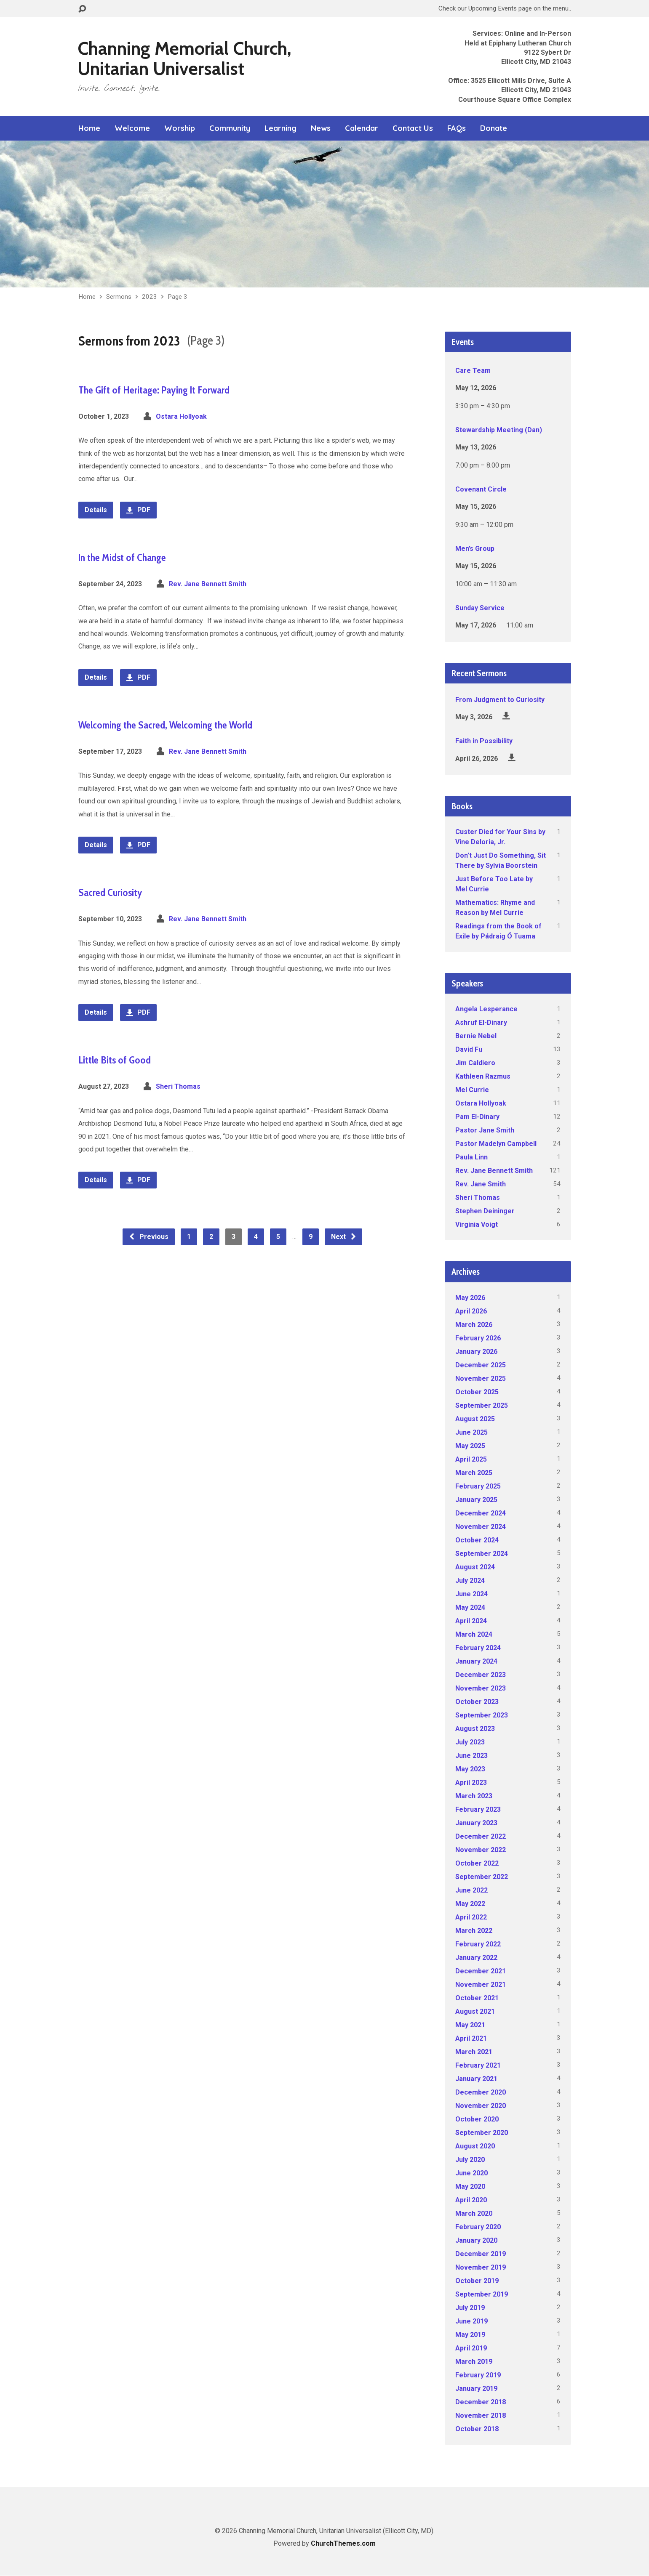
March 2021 (473, 2052)
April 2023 (471, 1782)
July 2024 (470, 1580)
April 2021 (471, 2038)
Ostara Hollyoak (181, 416)
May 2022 (470, 1904)
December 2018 (480, 2402)
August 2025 (475, 1419)
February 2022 (478, 1944)
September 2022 (481, 1877)
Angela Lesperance (486, 1009)
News (321, 128)
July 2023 (470, 1742)
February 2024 (478, 1648)
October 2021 (477, 1998)
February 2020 (478, 2227)
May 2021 (470, 2025)
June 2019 (471, 2321)
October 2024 (477, 1540)
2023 (149, 296)
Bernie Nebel (476, 1036)
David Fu (468, 1049)
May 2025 (470, 1446)
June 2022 (471, 1890)
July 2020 (470, 2160)
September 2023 (481, 1715)
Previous (148, 1237)
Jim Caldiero (475, 1063)
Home (89, 128)
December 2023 (480, 1675)
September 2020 (481, 2133)
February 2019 (478, 2375)
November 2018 (480, 2415)
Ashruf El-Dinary (481, 1022)
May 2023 (470, 1769)
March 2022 (473, 1931)
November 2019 (480, 2267)
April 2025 (471, 1459)
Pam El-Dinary (477, 1117)
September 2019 (481, 2294)
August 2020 (475, 2146)
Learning (280, 128)
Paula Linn (471, 1157)
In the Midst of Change (122, 557)
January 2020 (476, 2240)
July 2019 (470, 2308)
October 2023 (477, 1702)
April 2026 (471, 1311)
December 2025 (480, 1365)
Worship (179, 128)
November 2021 (480, 1984)
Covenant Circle (481, 489)
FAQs (456, 128)
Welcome (132, 128)
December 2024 (480, 1513)
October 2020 (477, 2119)
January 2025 (476, 1500)
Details (96, 510)
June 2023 (471, 1756)
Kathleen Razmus (482, 1076)
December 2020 (480, 2092)
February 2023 (478, 1809)
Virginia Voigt (476, 1224)
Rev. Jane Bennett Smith (207, 584)
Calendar (361, 128)
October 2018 (477, 2429)
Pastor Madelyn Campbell (496, 1144)
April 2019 (471, 2348)
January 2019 (476, 2389)
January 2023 (476, 1823)
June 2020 (471, 2173)
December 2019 (480, 2254)
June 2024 (471, 1594)
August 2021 (475, 2011)
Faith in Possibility (484, 741)
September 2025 (481, 1405)
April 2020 (471, 2200)
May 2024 (470, 1607)
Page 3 (177, 296)
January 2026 (476, 1352)
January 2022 (476, 1958)
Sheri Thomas (178, 1086)
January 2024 (476, 1661)
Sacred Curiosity (110, 892)
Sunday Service (480, 608)
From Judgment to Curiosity (500, 700)
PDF (138, 510)
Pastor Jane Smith (484, 1130)
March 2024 (473, 1634)
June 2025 (471, 1432)
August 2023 (475, 1729)
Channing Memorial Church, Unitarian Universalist (184, 58)
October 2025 (477, 1392)
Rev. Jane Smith (480, 1184)
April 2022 (471, 1917)
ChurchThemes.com (343, 2543)
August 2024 (475, 1567)
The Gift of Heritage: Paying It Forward (154, 390)
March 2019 (473, 2362)
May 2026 (470, 1298)
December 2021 (480, 1971)
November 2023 (480, 1688)
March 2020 (473, 2213)
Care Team (473, 371)
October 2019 (477, 2281)
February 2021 (478, 2065)
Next (344, 1237)
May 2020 (470, 2187)
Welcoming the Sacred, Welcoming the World (165, 725)
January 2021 (476, 2079)
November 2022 (480, 1850)
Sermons (118, 296)
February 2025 (478, 1486)
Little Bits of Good (114, 1060)
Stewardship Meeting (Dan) (498, 430)
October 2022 (477, 1863)
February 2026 (478, 1338)
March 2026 (473, 1325)
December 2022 (480, 1836)
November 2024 (480, 1527)
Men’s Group (474, 549)
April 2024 (471, 1621)
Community (229, 128)
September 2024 (481, 1554)
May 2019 (470, 2335)
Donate (493, 128)
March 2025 (473, 1473)
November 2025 (480, 1378)
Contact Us (413, 128)
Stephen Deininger (485, 1211)
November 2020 (480, 2106)
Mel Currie (472, 1090)
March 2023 (473, 1796)
